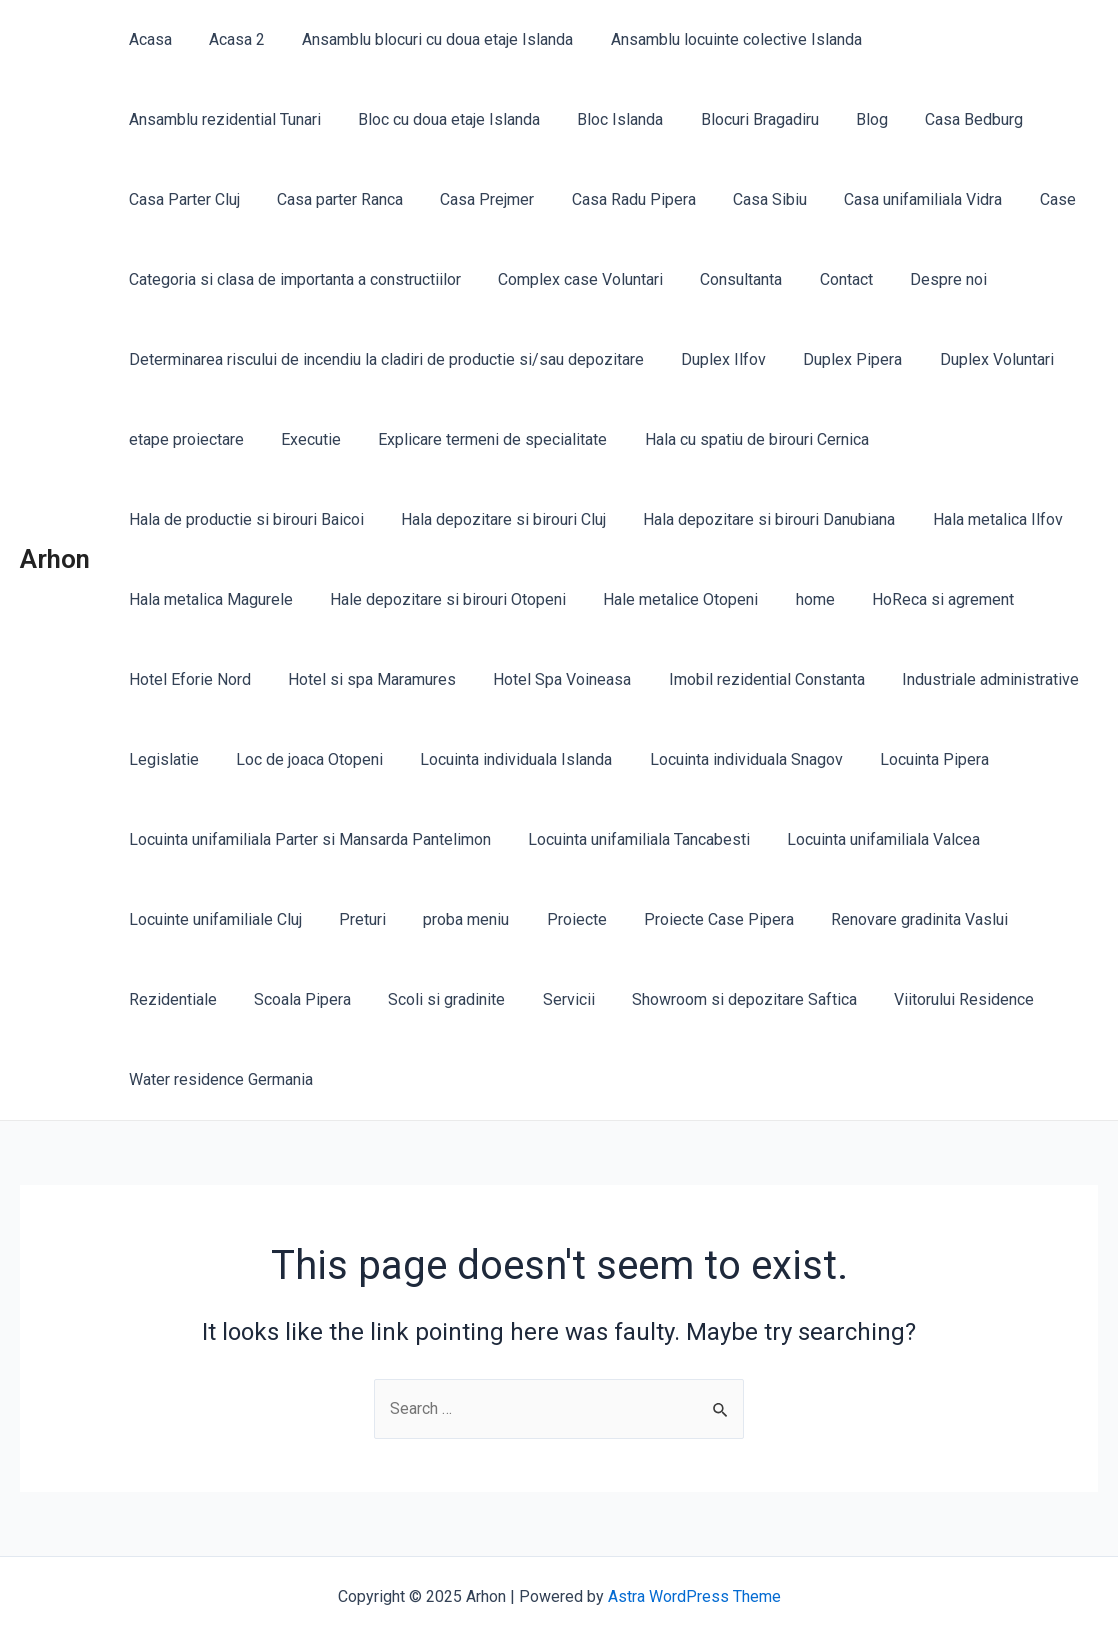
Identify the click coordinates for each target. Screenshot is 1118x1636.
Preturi (354, 919)
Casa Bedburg (721, 119)
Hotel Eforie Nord (187, 679)
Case (722, 199)
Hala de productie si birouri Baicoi (243, 519)
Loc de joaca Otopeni (301, 759)
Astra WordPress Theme (694, 1596)
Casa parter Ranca (1008, 119)
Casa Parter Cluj (857, 119)
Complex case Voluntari (572, 279)
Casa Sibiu (445, 199)
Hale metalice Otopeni (667, 599)
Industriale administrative (966, 679)
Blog (624, 119)
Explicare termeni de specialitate (479, 439)
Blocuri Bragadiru (517, 119)
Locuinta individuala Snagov (727, 759)
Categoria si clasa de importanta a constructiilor (292, 279)
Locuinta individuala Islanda (503, 759)
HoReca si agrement (919, 599)
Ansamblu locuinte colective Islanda (717, 39)
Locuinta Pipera (910, 759)
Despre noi (924, 279)
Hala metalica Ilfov (979, 519)
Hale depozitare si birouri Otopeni (440, 599)
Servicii (550, 999)
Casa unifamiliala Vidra (593, 199)
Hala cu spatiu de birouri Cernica (738, 439)
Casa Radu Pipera (314, 199)
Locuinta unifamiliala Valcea (870, 839)
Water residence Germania (218, 1079)
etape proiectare (183, 439)
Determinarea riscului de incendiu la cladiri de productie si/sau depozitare (383, 359)
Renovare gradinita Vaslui (890, 919)
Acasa (147, 39)
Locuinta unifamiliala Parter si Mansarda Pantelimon (307, 839)
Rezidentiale (170, 999)
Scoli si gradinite (433, 999)
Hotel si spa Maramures (364, 679)
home (796, 599)
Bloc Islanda (383, 119)
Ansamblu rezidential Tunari (971, 39)
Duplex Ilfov (715, 359)
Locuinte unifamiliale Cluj (212, 919)
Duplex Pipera (839, 359)
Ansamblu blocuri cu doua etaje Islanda (424, 39)
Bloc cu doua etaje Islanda (217, 119)
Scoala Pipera (294, 999)
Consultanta (728, 279)
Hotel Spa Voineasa (549, 679)
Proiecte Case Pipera (695, 919)
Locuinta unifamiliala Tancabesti (631, 839)
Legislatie (161, 759)
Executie (303, 439)
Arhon (55, 559)
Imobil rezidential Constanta (748, 679)
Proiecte (558, 919)
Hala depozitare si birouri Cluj (495, 519)
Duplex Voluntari (978, 359)
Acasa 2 (229, 39)
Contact (827, 279)
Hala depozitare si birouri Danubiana (756, 519)
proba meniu (453, 919)
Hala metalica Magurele (208, 599)
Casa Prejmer (173, 199)
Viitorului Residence (935, 999)
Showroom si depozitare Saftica (720, 999)
